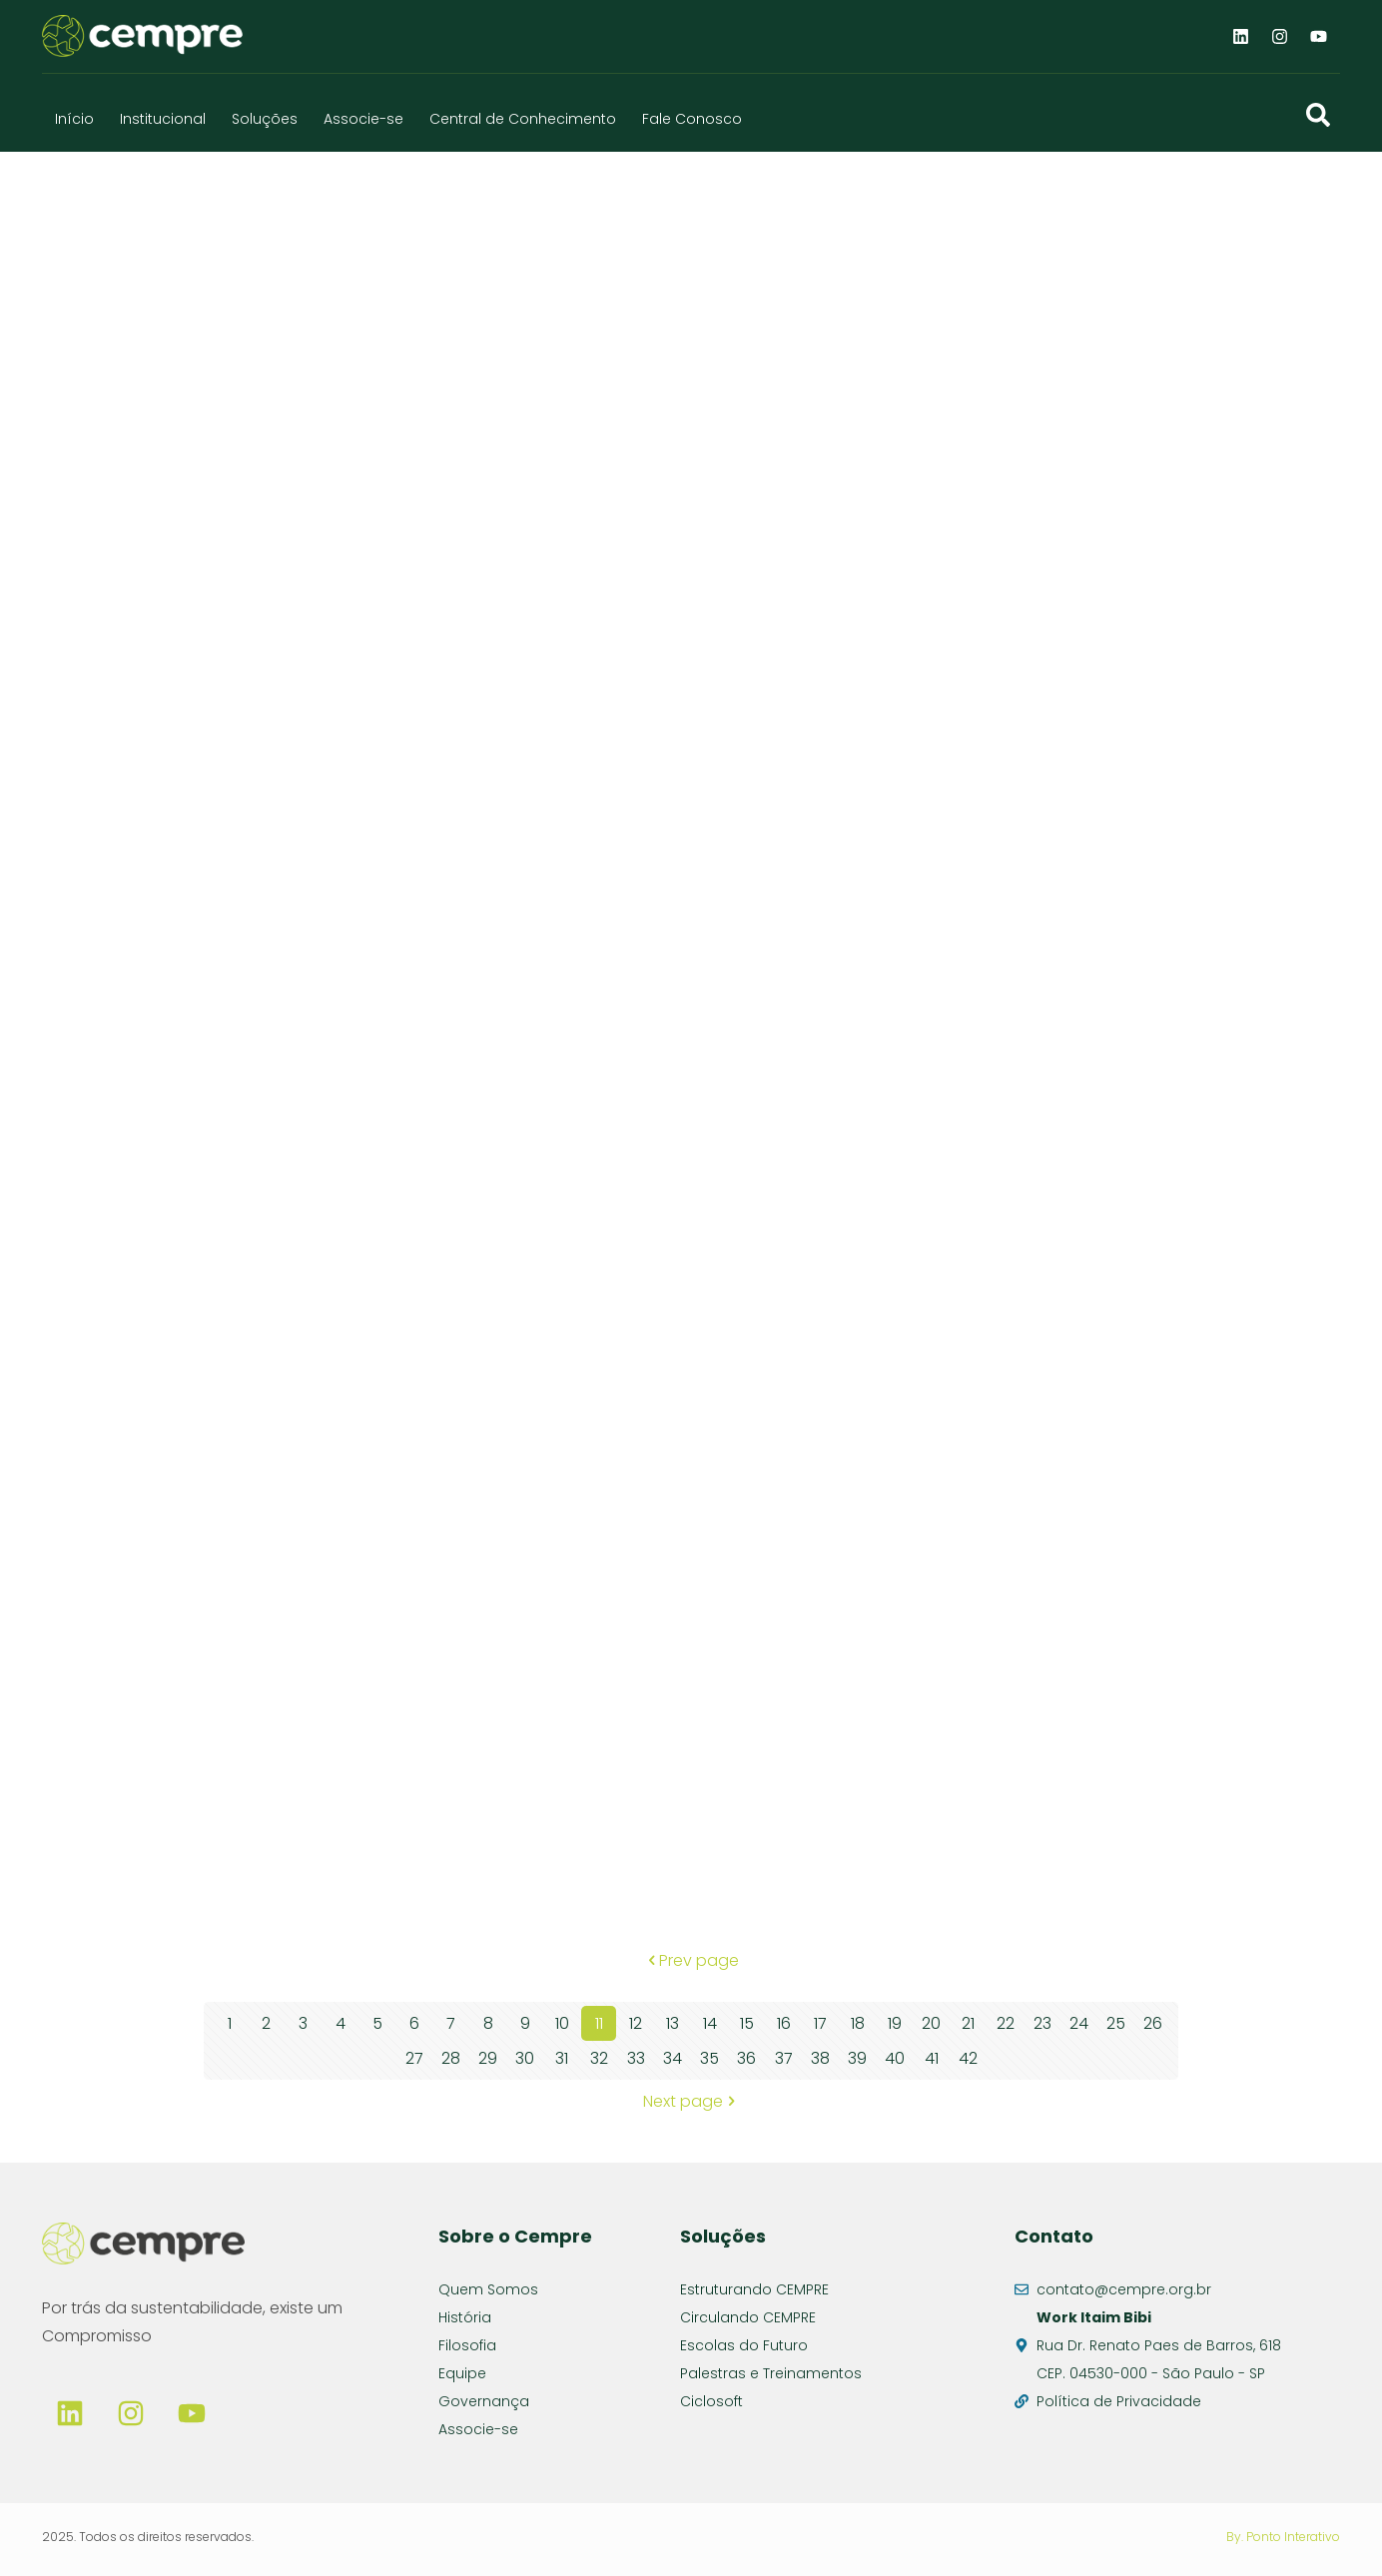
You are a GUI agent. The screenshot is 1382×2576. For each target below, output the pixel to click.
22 (1006, 2023)
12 (635, 2023)
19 (895, 2023)
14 (710, 2023)
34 (672, 2058)
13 (672, 2023)
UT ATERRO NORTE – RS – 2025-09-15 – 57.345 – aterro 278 (406, 1172)
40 (895, 2058)
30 (524, 2058)
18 (858, 2023)
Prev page (691, 1960)
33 (636, 2058)
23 (1042, 2023)
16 (784, 2023)
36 (746, 2058)
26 (1152, 2023)
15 (747, 2023)
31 (561, 2058)
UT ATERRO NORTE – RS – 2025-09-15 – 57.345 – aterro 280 (406, 1524)
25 (1115, 2023)
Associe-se (363, 119)
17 (820, 2023)
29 (487, 2058)
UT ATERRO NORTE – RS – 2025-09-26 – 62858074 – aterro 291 (408, 469)
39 (857, 2058)
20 (931, 2023)
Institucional (163, 119)
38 (820, 2058)
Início (74, 119)
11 (599, 2023)
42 (968, 2058)
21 (968, 2023)
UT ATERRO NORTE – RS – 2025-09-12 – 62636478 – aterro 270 (406, 1875)
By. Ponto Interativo (1283, 2536)
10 (562, 2023)
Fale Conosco (692, 119)
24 (1078, 2023)
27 (414, 2058)
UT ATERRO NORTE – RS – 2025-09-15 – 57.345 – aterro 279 (923, 1172)
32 (599, 2058)
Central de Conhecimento (522, 119)
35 (709, 2058)
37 (784, 2058)
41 (932, 2058)
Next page (691, 2101)
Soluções (265, 119)
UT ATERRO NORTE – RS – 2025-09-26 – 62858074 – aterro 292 (925, 469)
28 (450, 2058)
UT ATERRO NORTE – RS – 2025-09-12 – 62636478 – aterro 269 (923, 1524)
